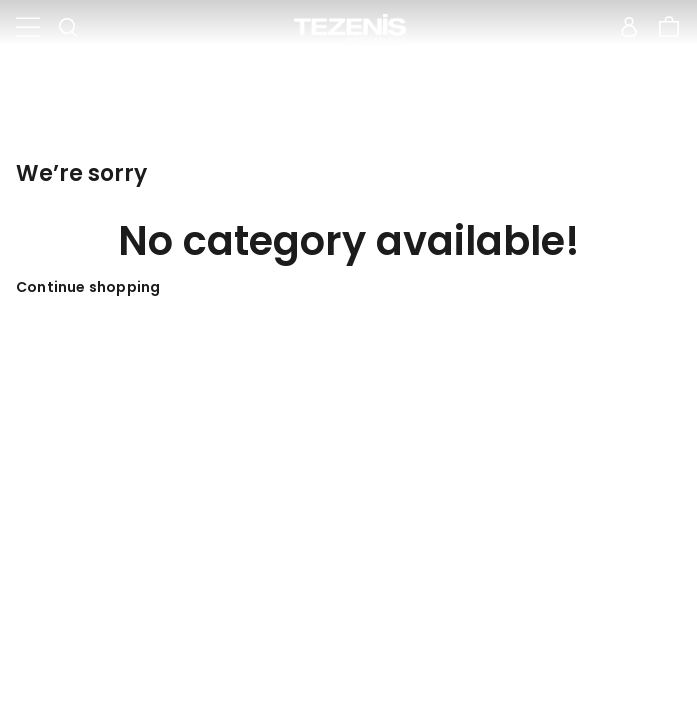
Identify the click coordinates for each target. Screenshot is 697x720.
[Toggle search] (68, 28)
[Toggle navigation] (28, 28)
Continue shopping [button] (88, 287)
